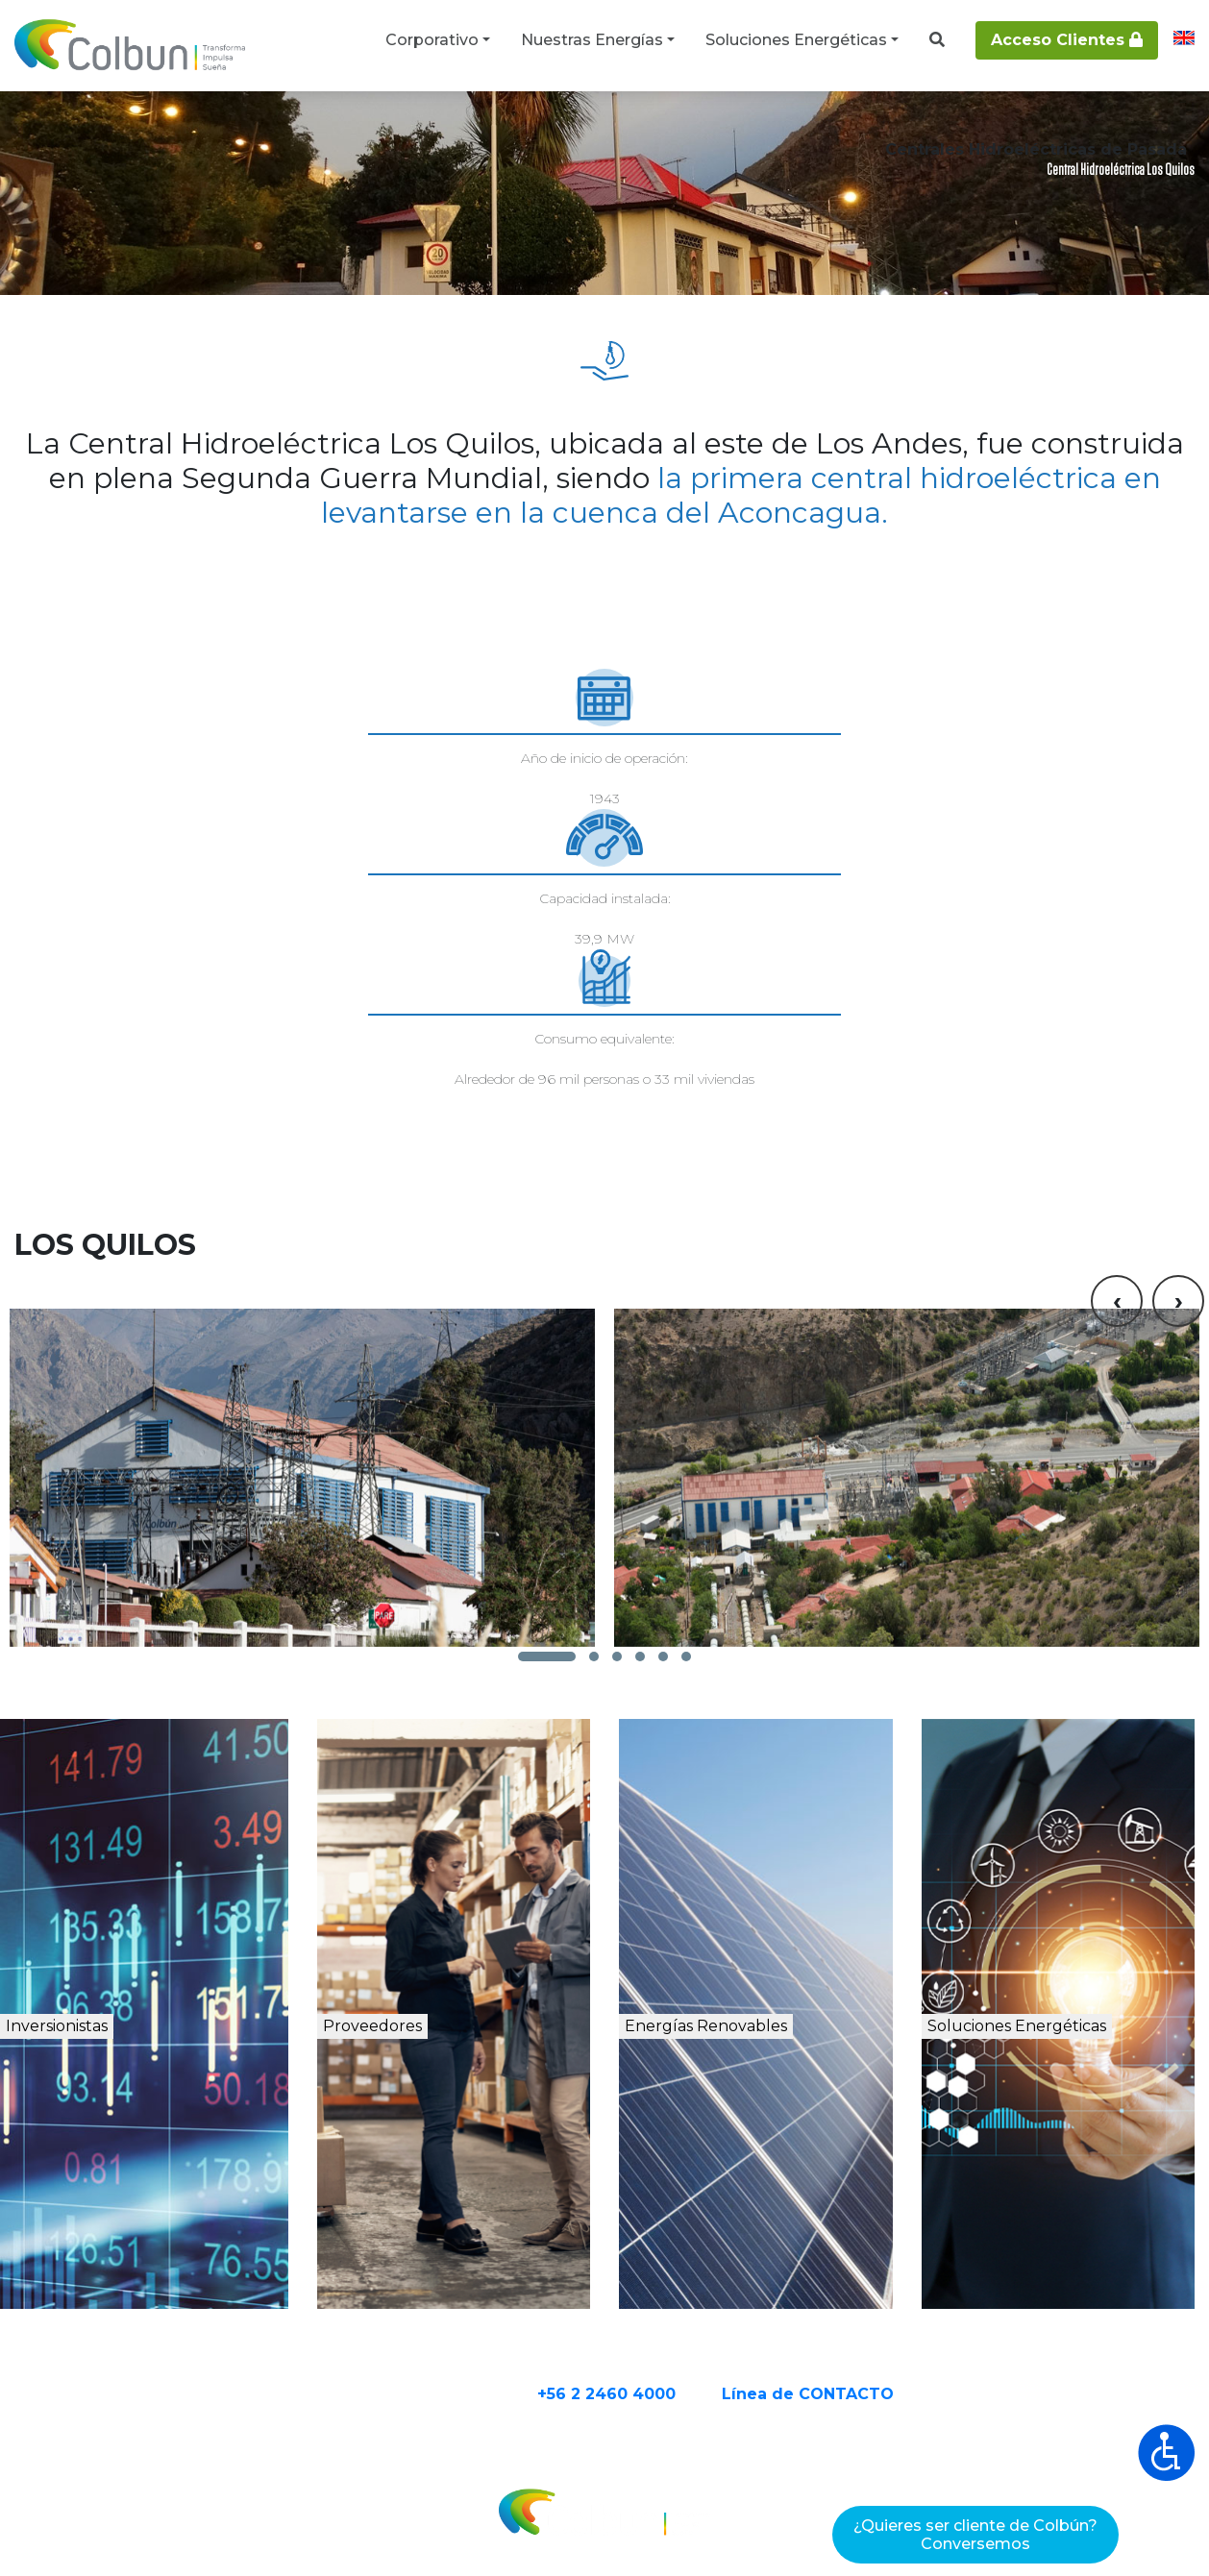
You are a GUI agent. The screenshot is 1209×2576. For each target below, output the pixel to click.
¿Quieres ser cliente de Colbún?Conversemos (975, 2534)
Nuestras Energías (592, 40)
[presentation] (1117, 1096)
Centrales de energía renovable (304, 127)
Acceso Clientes (1067, 40)
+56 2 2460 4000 (681, 2289)
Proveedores (432, 1926)
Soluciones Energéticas (796, 40)
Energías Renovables (773, 1946)
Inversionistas (129, 1926)
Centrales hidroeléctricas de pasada (541, 127)
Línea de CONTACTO (883, 2289)
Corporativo (432, 40)
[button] (546, 1531)
